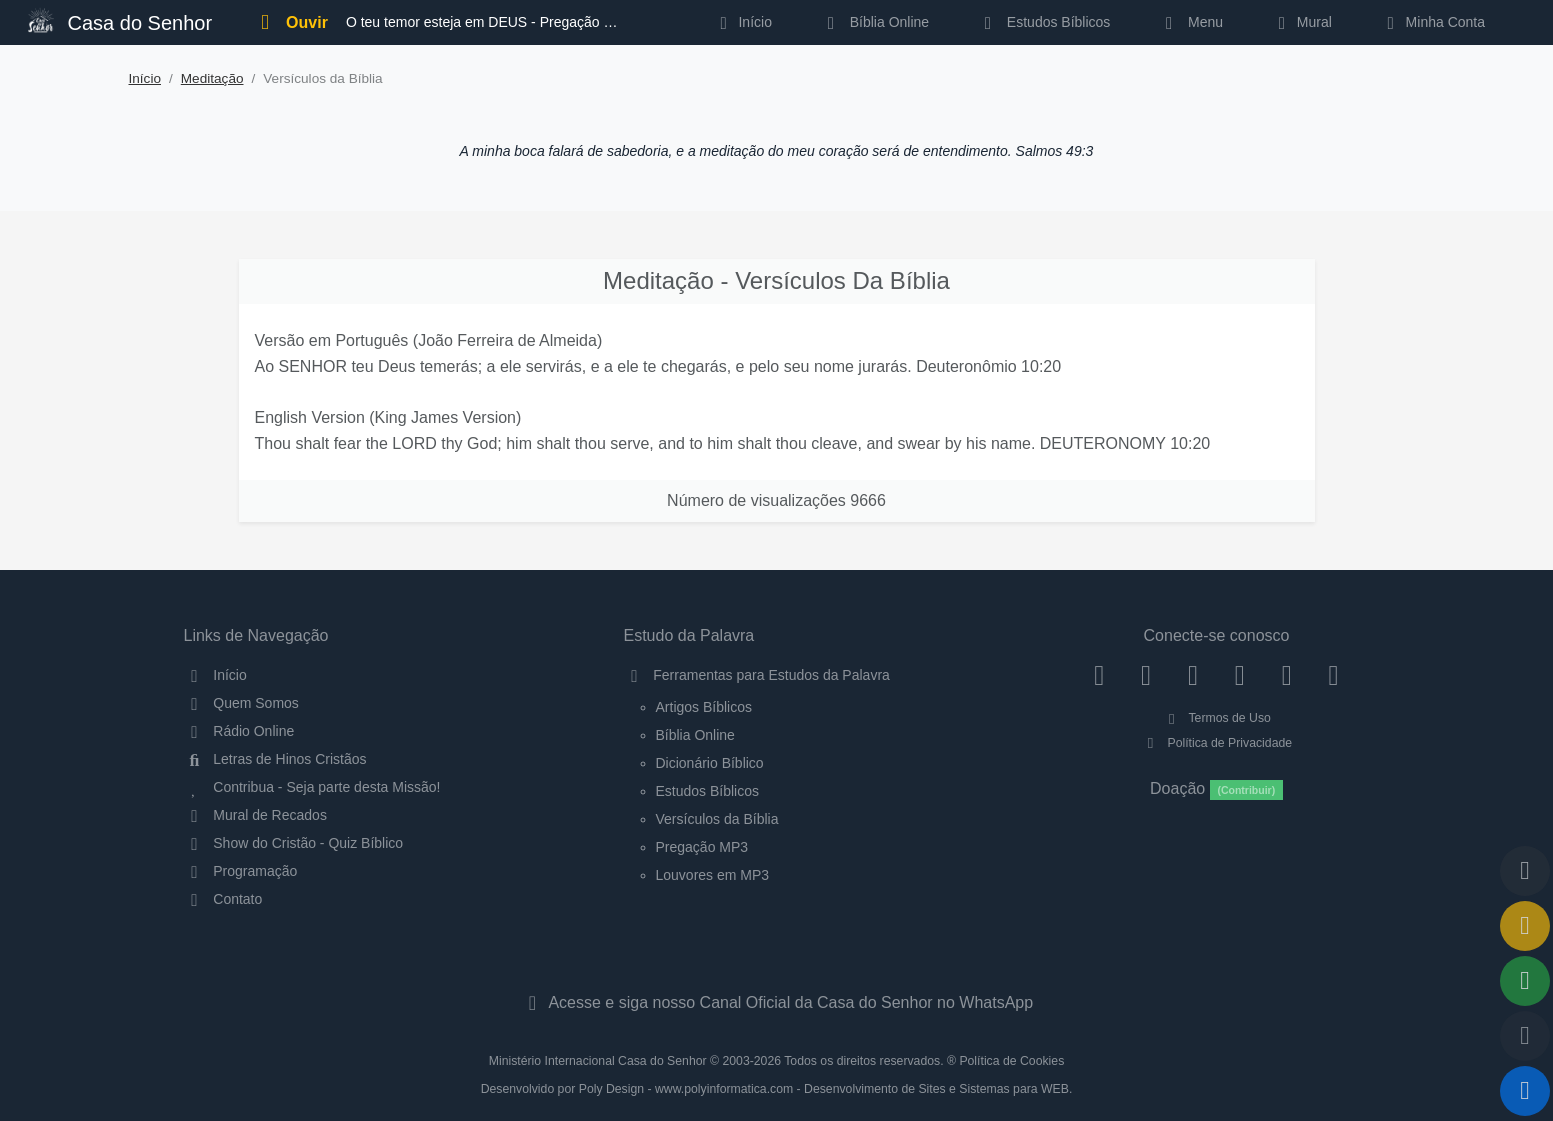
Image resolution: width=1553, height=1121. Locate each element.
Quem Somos (241, 703)
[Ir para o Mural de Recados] (1525, 926)
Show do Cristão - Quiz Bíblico (294, 843)
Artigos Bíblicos (704, 707)
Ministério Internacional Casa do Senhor (598, 1061)
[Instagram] (1146, 675)
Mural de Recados (255, 815)
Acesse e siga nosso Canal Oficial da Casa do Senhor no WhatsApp (776, 1002)
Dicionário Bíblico (710, 763)
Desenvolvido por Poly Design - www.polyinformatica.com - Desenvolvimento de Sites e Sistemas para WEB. (777, 1089)
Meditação (212, 78)
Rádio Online (239, 731)
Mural (1301, 22)
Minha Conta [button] (1432, 22)
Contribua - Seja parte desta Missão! (312, 787)
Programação (241, 871)
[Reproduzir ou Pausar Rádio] (1525, 1091)
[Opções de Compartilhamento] (1525, 981)
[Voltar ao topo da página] (1525, 871)
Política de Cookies (1011, 1061)
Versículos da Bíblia (717, 819)
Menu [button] (1190, 22)
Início (145, 78)
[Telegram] (1333, 675)
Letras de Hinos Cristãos (275, 759)
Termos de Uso (1216, 718)
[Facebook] (1099, 675)
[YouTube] (1239, 675)
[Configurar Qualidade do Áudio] (1525, 1036)
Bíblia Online (874, 22)
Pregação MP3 (702, 847)
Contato (223, 899)
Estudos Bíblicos (1043, 22)
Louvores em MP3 (713, 875)
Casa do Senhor (120, 20)
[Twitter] (1193, 675)
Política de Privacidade (1216, 743)
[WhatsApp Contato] (1286, 675)
